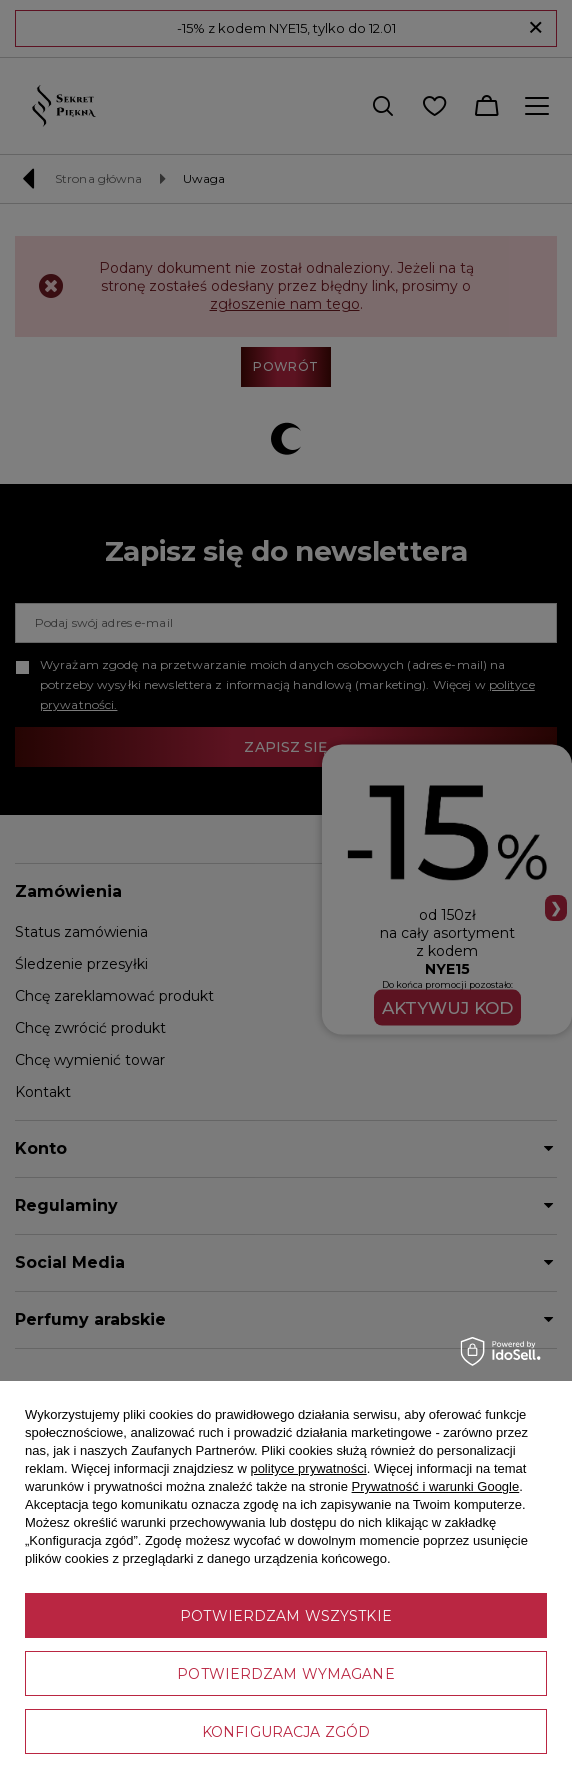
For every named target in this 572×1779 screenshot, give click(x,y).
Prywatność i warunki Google (436, 1486)
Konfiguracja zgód (286, 1732)
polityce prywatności (308, 1468)
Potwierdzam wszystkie (286, 1616)
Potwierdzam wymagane (285, 1674)
